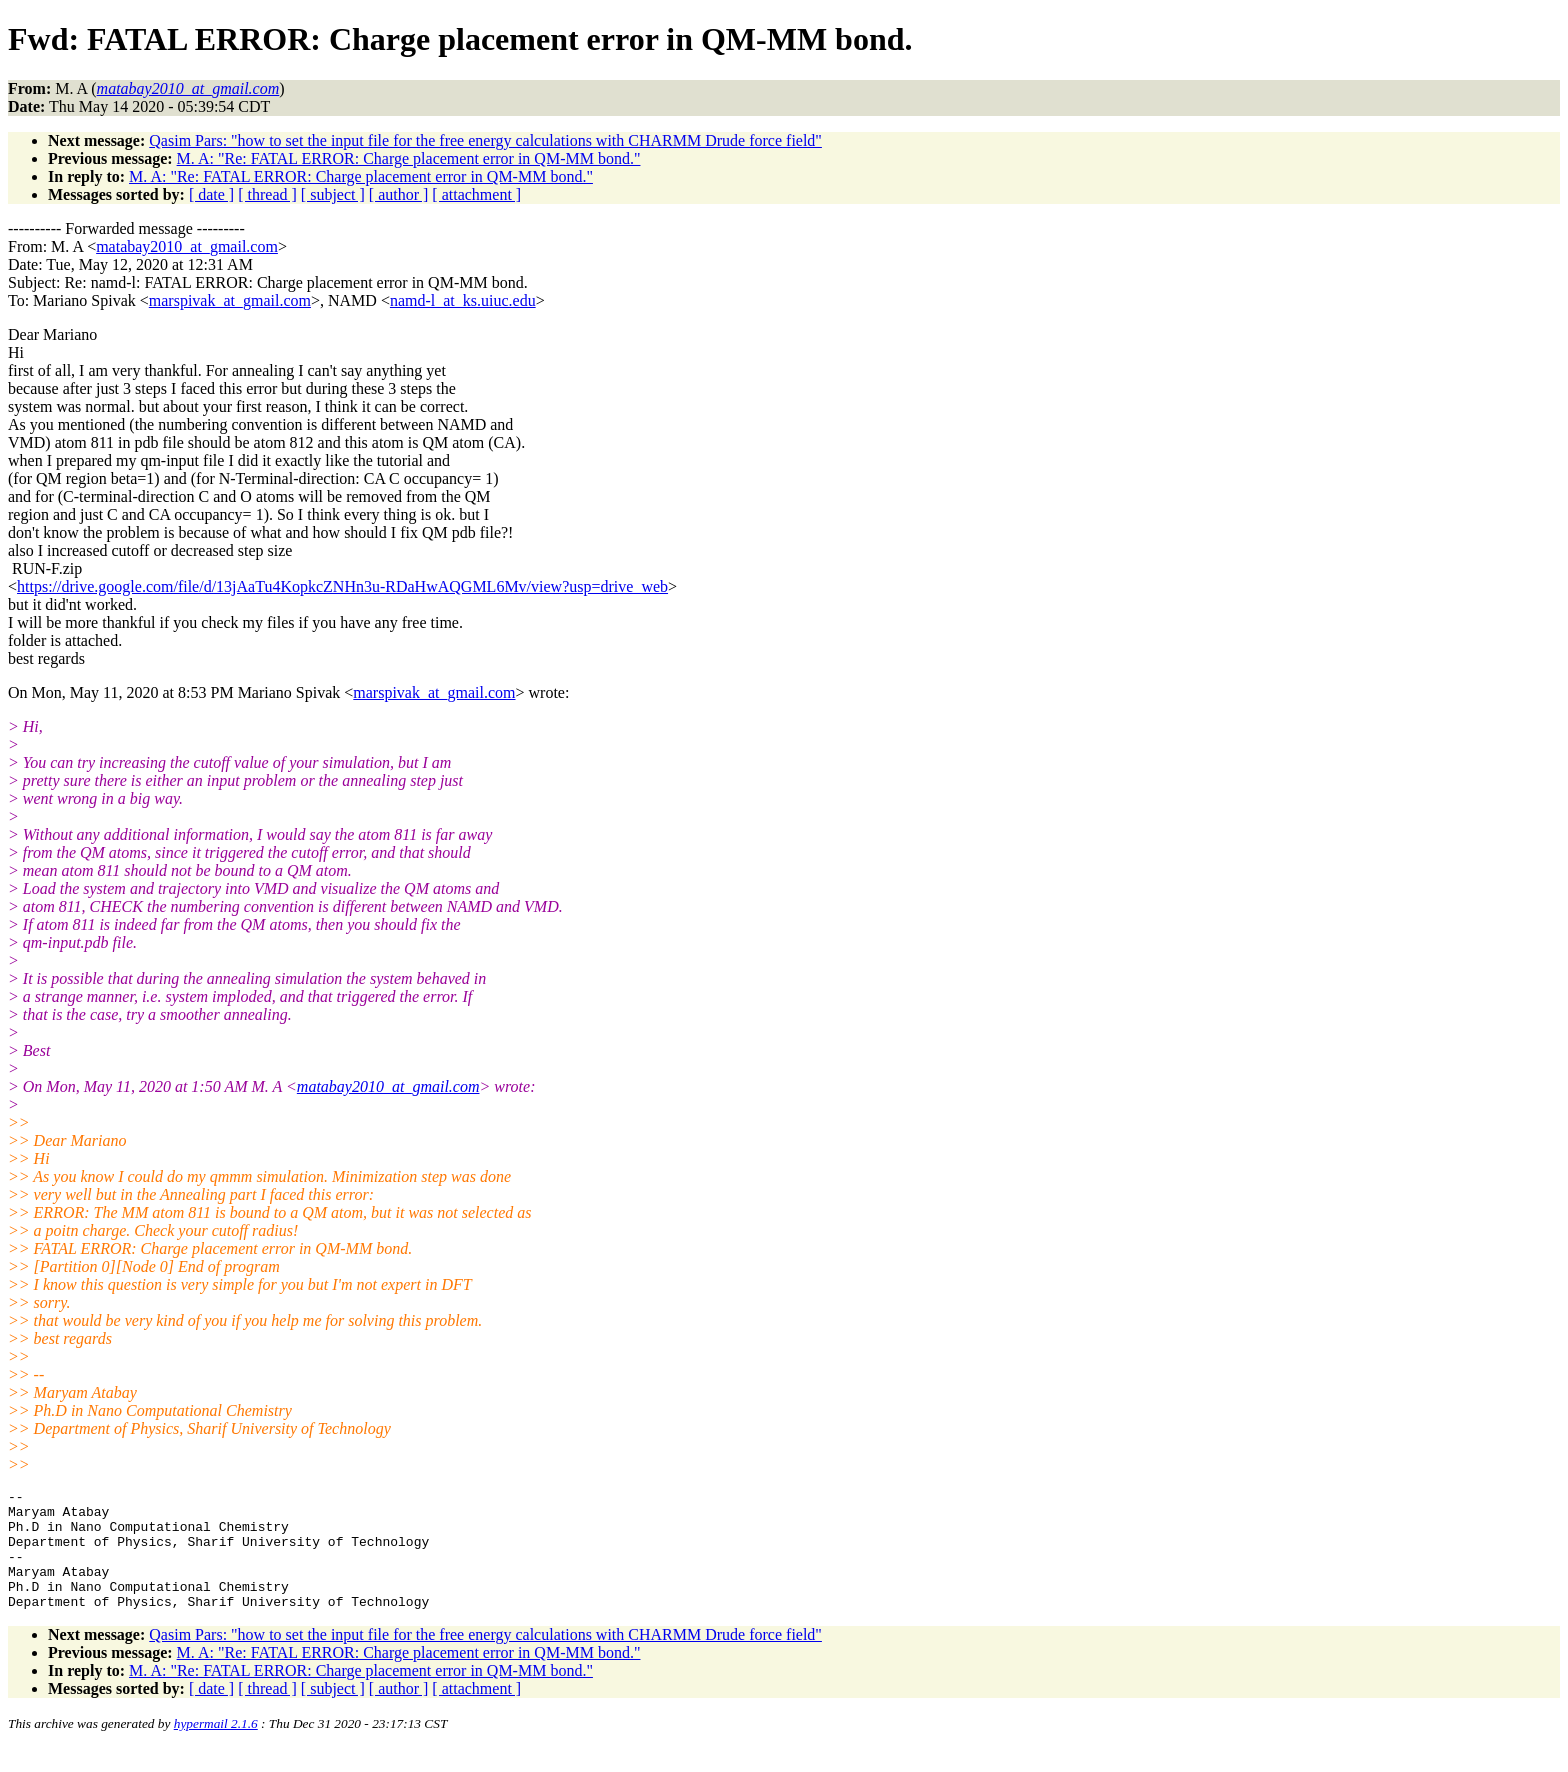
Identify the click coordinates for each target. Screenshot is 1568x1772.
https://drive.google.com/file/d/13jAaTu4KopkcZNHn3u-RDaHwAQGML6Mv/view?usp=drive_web (342, 586)
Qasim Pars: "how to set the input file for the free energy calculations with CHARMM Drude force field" (485, 140)
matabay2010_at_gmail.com (187, 246)
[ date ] (211, 194)
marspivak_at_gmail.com (230, 300)
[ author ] (399, 194)
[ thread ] (267, 194)
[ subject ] (333, 194)
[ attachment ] (476, 194)
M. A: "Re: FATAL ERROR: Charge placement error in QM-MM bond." (409, 158)
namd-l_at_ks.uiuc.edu (463, 300)
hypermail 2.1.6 (216, 1747)
